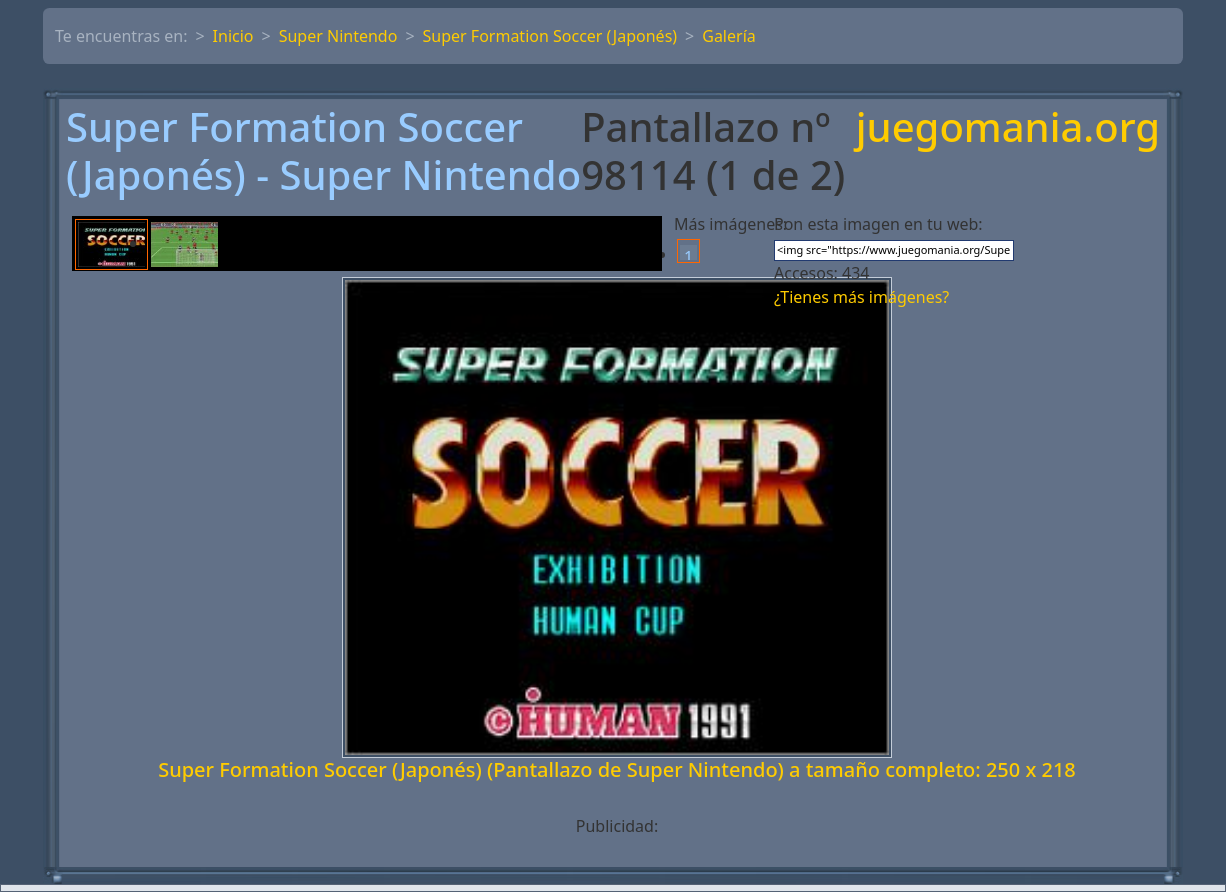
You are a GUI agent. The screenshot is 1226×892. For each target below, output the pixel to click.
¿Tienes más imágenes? (861, 297)
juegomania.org (1008, 128)
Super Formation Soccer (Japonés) (550, 36)
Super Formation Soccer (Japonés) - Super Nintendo (323, 151)
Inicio (233, 36)
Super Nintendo (338, 36)
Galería (729, 36)
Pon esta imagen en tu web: (878, 224)
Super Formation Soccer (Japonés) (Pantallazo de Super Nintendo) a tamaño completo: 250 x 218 (617, 769)
